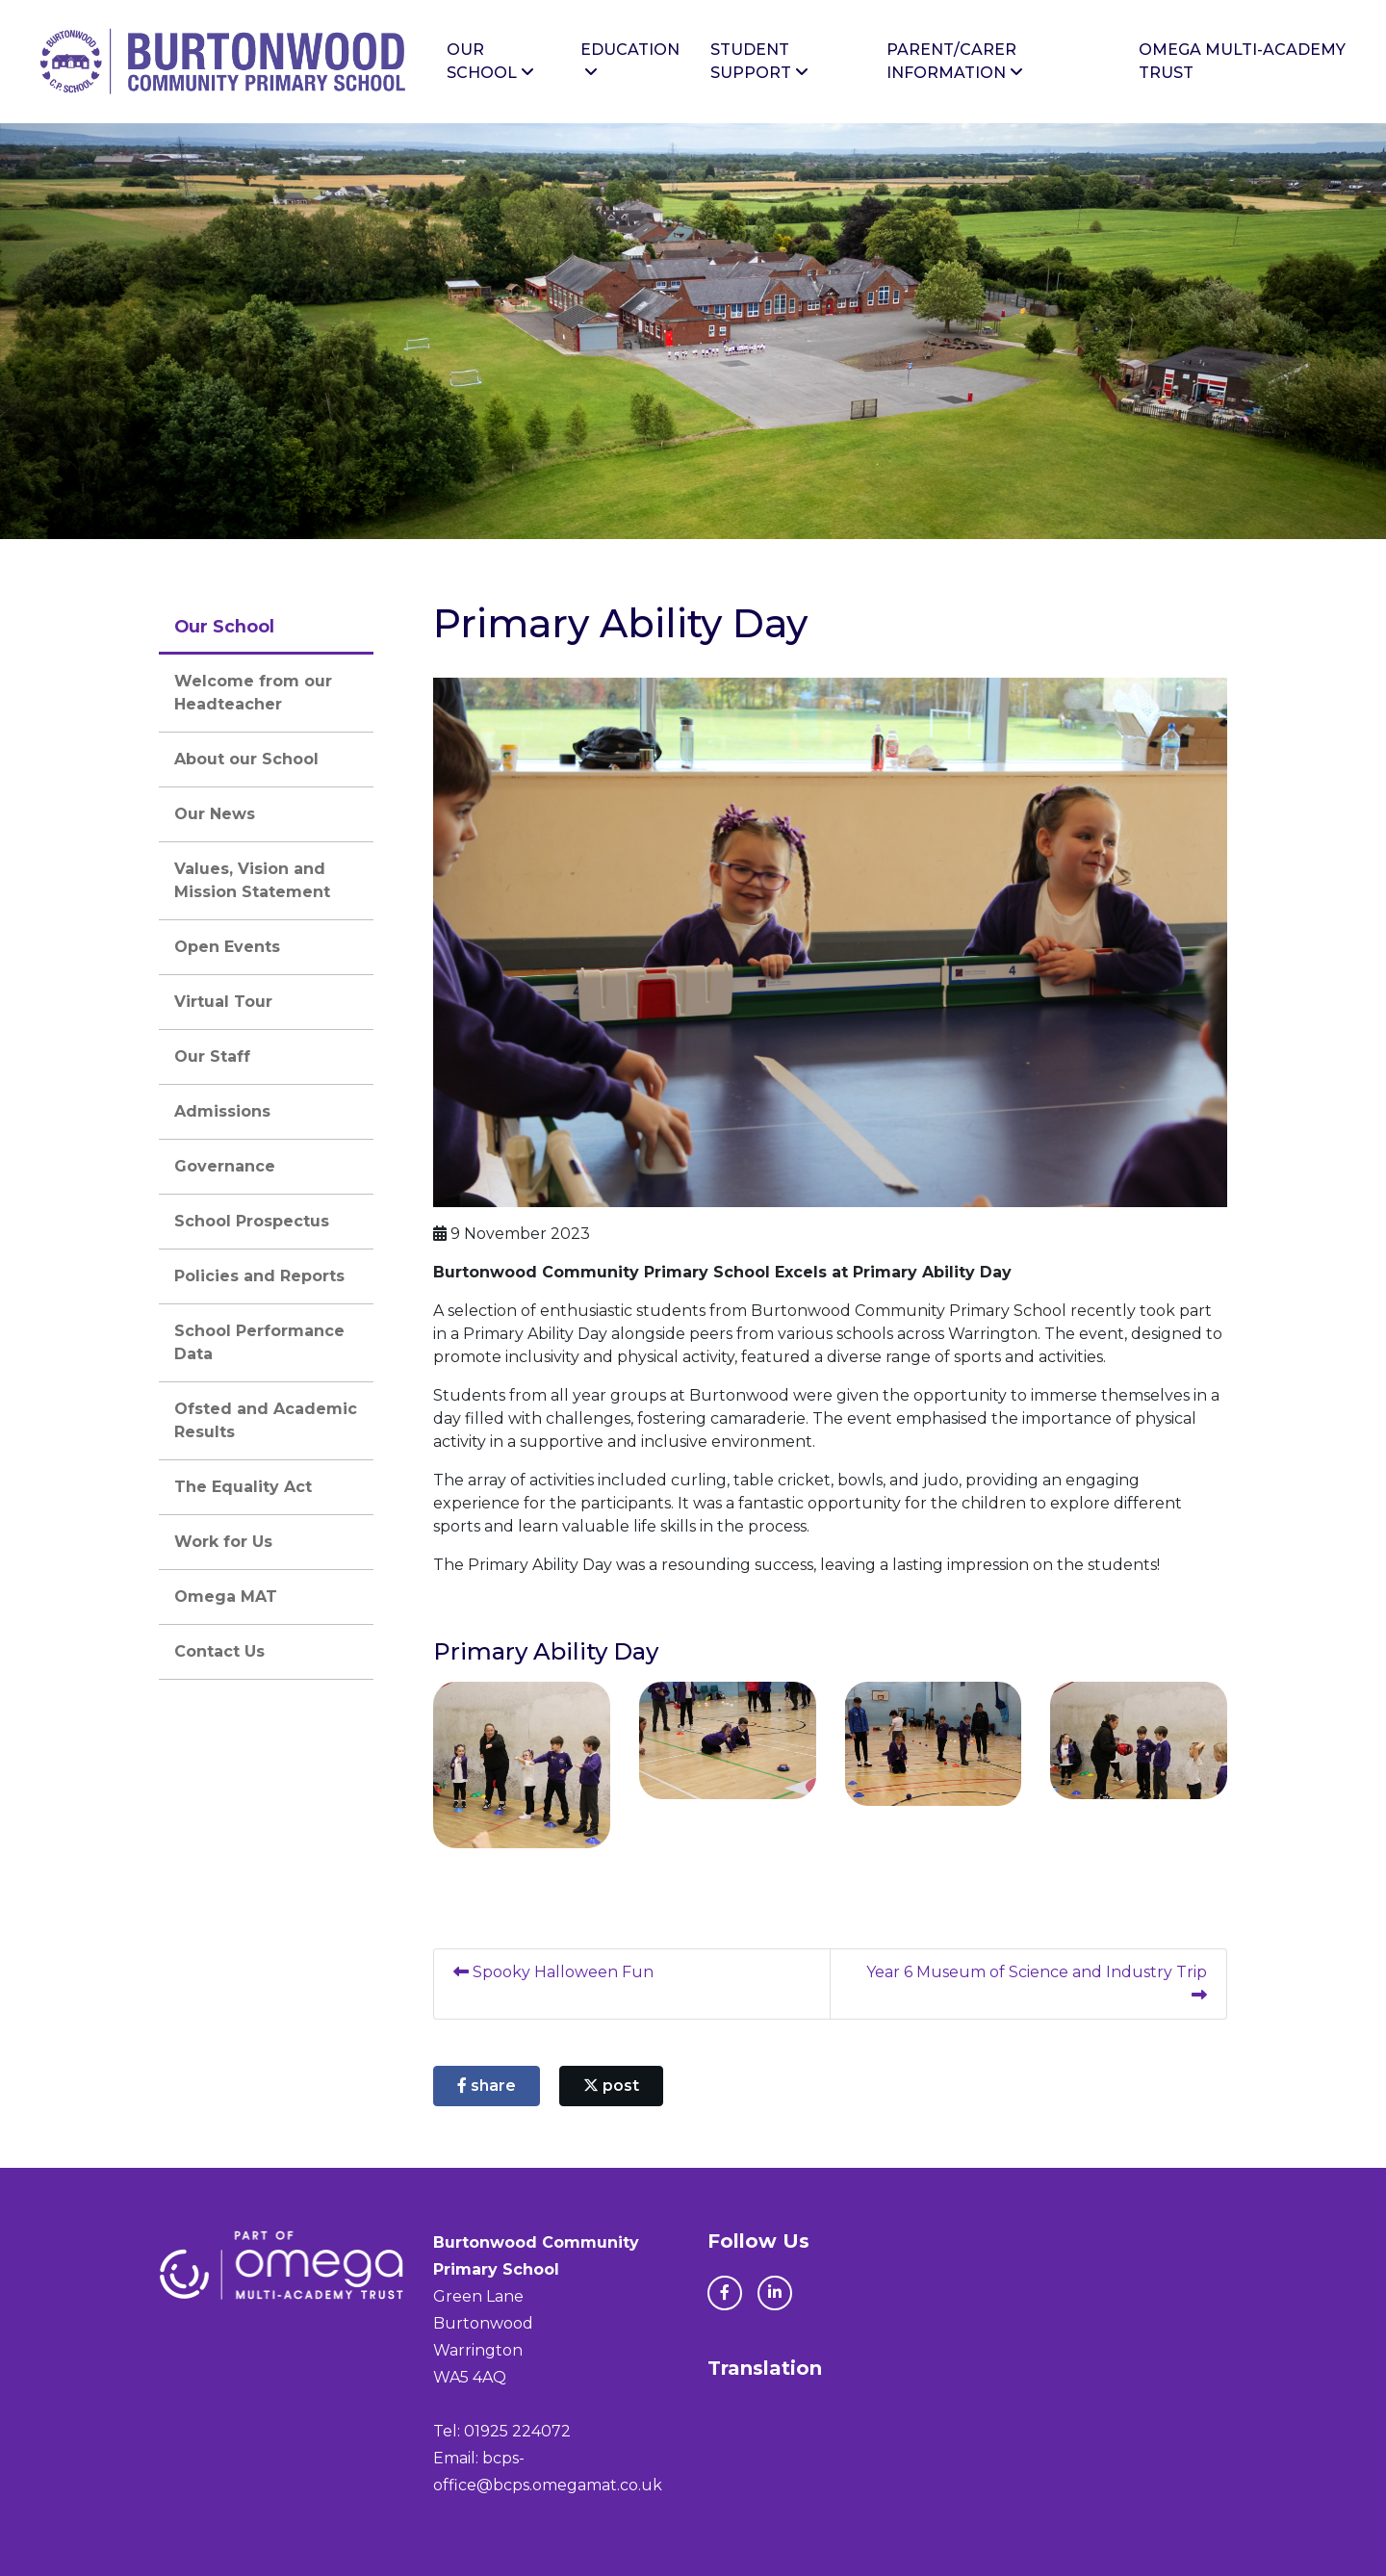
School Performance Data (259, 1342)
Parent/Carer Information (954, 61)
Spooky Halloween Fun (553, 1972)
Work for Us (223, 1542)
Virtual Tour (223, 1001)
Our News (214, 814)
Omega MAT (225, 1596)
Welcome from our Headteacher (253, 692)
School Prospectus (251, 1221)
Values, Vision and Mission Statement (252, 880)
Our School (490, 61)
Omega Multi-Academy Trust (1242, 61)
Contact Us (219, 1651)
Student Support (759, 61)
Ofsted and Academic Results (265, 1420)
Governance (224, 1166)
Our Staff (212, 1056)
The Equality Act (243, 1487)
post (611, 2085)
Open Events (227, 947)
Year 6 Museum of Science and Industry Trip (1036, 1982)
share (486, 2085)
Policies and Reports (259, 1276)
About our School (246, 759)
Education (630, 60)
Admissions (222, 1111)
